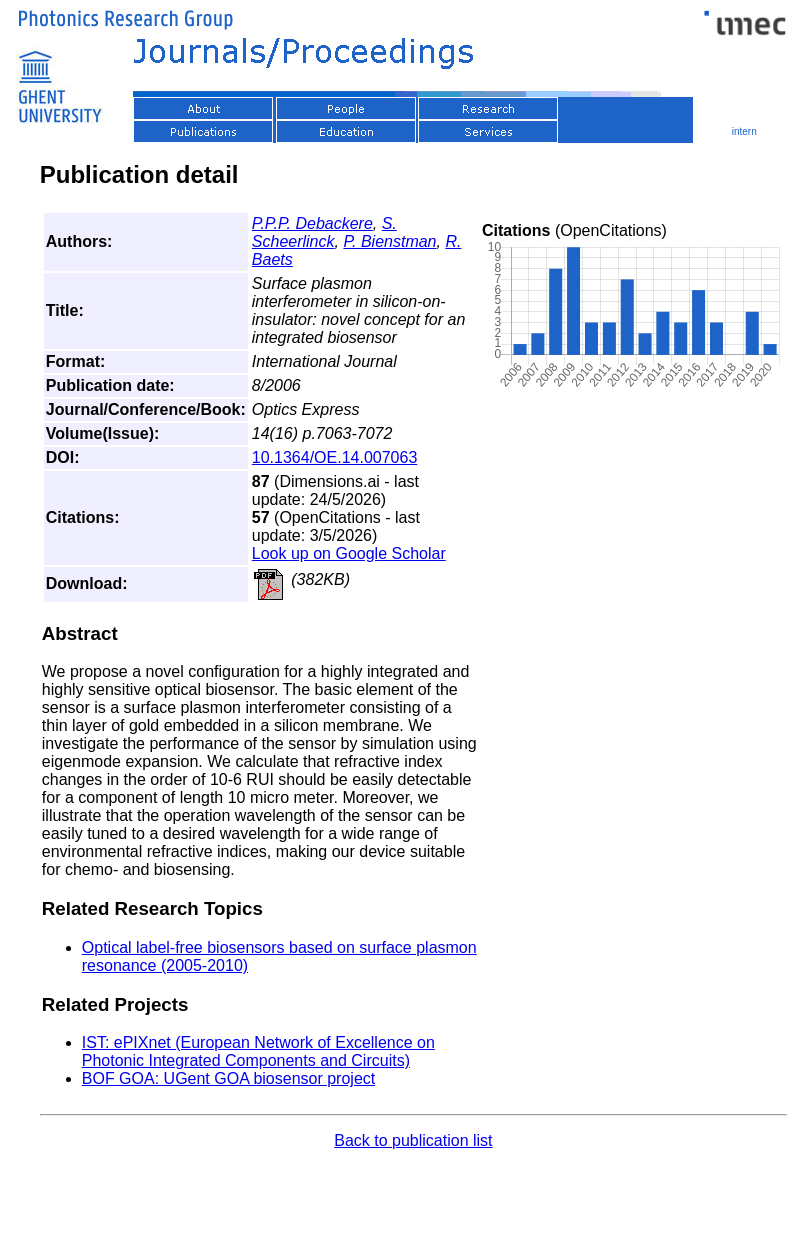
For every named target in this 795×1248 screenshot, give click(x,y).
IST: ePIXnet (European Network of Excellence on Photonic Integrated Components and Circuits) (258, 1051)
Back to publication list (413, 1140)
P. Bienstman (389, 241)
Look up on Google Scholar (349, 553)
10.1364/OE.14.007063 (334, 457)
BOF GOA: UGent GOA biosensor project (228, 1078)
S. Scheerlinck (324, 232)
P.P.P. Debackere (312, 223)
